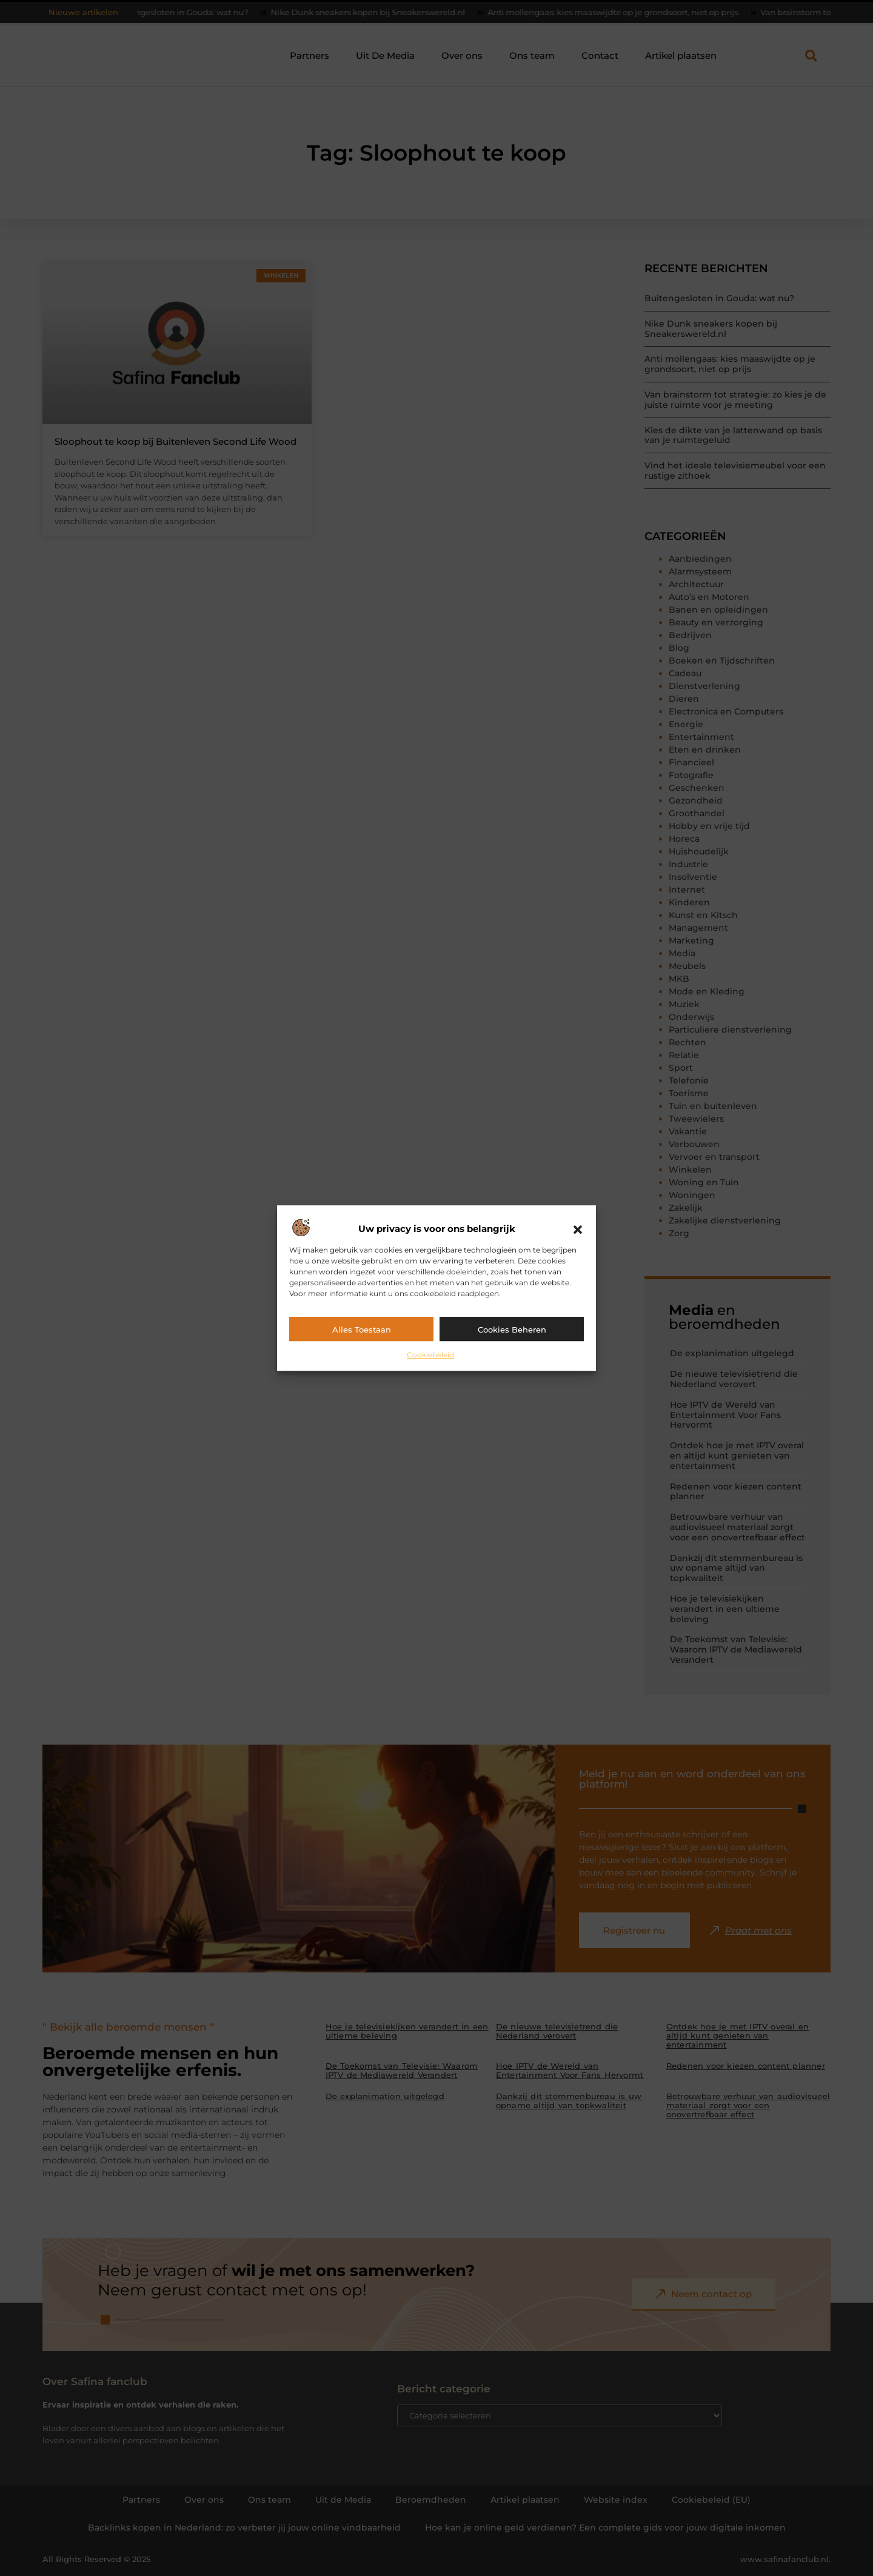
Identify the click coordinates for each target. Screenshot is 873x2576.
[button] (578, 1229)
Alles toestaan (361, 1329)
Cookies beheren (512, 1329)
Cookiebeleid (430, 1354)
